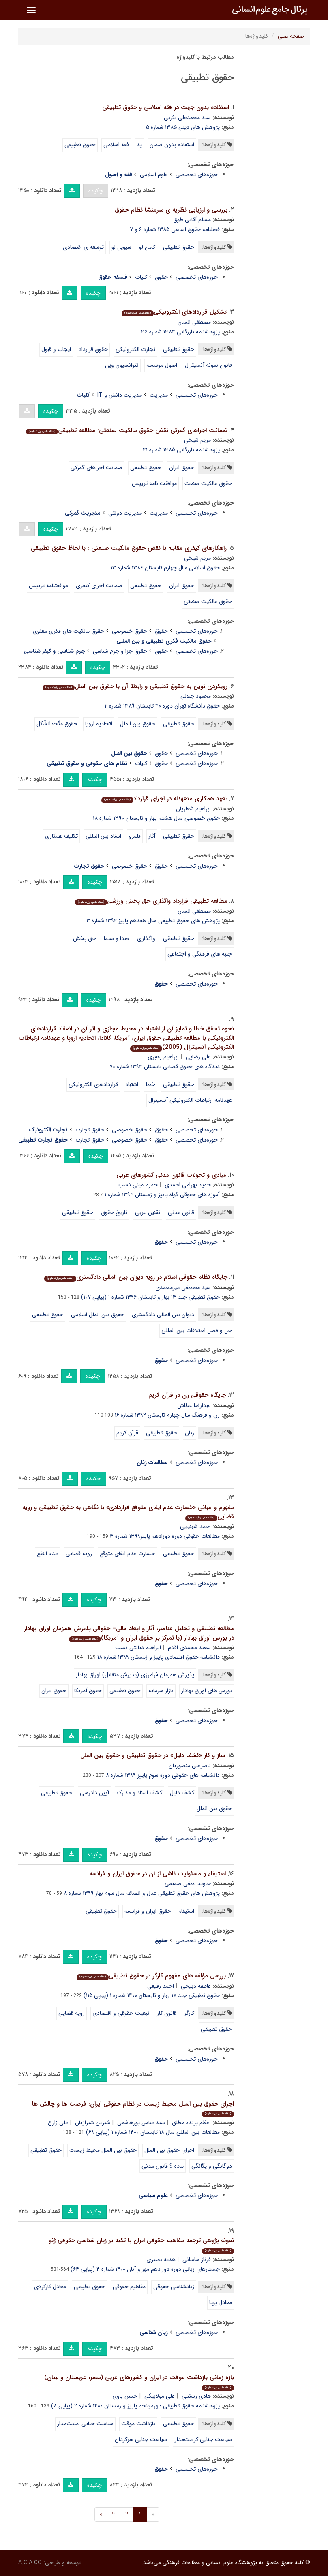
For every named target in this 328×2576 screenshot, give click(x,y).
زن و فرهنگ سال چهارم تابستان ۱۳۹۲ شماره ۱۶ (167, 1415)
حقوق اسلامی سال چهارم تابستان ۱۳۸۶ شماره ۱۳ (165, 567)
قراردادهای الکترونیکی (93, 1084)
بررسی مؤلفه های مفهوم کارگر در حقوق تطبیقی (151, 1976)
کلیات (141, 277)
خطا (150, 1084)
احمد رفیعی (160, 1986)
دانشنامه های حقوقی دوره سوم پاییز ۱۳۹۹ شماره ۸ (163, 1775)
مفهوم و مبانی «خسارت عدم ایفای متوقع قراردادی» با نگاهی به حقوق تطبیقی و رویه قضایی (128, 1512)
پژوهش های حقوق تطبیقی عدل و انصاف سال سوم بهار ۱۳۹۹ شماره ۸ (142, 1893)
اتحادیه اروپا (98, 723)
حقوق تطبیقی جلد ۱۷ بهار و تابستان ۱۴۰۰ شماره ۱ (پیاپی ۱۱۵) (152, 1995)
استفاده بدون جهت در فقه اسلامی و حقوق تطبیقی (165, 107)
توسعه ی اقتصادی (83, 247)
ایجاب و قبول (56, 349)
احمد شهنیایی (195, 1526)
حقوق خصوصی (129, 630)
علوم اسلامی (154, 174)
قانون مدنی (181, 1212)
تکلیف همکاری (61, 836)
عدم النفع (47, 1553)
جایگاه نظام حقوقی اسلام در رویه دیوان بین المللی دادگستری (135, 1277)
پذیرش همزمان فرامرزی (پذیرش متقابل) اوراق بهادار (135, 1674)
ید (139, 144)
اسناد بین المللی (103, 836)
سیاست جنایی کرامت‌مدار (203, 2439)
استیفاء (186, 1911)
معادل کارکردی (50, 2286)
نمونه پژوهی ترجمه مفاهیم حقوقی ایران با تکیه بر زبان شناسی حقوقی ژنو (141, 2245)
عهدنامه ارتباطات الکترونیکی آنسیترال (190, 1100)
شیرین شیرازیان (92, 2122)
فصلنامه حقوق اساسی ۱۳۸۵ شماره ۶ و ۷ (175, 229)
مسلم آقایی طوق (192, 219)
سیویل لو (121, 247)
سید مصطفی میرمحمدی (183, 1287)
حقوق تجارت (89, 1129)
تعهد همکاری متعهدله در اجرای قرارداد (164, 799)
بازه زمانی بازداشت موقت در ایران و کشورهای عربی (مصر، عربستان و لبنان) (139, 2382)
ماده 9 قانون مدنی (162, 2165)
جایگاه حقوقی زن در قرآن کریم (187, 1395)
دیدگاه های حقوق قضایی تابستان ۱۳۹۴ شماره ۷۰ (164, 1066)
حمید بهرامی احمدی (188, 1184)
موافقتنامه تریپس (48, 585)
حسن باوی (124, 2396)
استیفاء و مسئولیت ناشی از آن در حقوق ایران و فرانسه (157, 1874)
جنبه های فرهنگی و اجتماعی (199, 953)
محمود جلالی (195, 696)
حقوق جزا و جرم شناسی (120, 651)
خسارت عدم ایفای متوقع (127, 1553)
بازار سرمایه (161, 1690)
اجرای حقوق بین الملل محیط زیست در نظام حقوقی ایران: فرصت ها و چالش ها (133, 2108)
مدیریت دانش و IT (119, 395)
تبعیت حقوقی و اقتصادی (120, 2013)
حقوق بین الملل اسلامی (97, 1314)
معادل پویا (220, 2302)
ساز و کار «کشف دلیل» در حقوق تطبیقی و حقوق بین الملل (152, 1755)
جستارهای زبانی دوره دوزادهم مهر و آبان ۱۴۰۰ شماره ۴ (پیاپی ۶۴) (145, 2269)
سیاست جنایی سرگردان (141, 2439)
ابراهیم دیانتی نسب (138, 1647)
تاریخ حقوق (114, 1212)
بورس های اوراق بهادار (206, 1690)
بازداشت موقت (138, 2423)
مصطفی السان (194, 322)
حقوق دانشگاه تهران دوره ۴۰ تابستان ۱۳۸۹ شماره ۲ (162, 705)
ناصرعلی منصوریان (190, 1765)
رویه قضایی (79, 1553)
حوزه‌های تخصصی (197, 174)
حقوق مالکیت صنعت (208, 483)
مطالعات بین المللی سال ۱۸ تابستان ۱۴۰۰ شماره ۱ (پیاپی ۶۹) (153, 2132)
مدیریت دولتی (125, 513)
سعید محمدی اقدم (189, 1647)
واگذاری (146, 938)
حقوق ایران (181, 467)
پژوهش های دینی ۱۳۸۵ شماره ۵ (183, 127)
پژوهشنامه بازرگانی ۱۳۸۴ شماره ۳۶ (180, 331)
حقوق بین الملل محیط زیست (103, 2150)
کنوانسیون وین (122, 365)
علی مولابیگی (159, 2396)
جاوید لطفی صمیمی (188, 1883)
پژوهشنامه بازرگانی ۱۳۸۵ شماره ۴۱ (181, 449)
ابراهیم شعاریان (193, 808)
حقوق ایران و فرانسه (147, 1911)
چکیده (95, 190)
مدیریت (159, 395)
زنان (189, 1432)
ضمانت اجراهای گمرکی (96, 467)
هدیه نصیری (161, 2259)
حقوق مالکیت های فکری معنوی (68, 630)
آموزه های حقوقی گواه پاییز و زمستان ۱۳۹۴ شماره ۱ (162, 1194)
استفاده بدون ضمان (172, 144)
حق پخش (84, 938)
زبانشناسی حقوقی (173, 2286)
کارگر (189, 2013)
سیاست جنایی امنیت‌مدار (85, 2423)
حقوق (161, 277)
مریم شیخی (197, 440)
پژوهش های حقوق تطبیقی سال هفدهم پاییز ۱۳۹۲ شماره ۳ (153, 920)
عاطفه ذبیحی (196, 1986)
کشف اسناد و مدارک (139, 1792)
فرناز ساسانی (196, 2259)
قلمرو (135, 836)
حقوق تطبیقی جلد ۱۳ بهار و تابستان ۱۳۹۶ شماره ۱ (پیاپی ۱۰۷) (150, 1297)
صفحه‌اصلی (291, 36)
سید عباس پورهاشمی (141, 2122)
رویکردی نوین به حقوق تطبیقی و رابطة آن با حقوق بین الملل (135, 686)
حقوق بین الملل (137, 723)
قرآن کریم (127, 1432)
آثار (151, 836)
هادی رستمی (196, 2396)
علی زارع (58, 2122)
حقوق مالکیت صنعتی (208, 601)
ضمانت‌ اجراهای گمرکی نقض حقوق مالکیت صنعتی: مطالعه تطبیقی (126, 430)
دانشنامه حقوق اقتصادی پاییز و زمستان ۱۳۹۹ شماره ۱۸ (158, 1656)
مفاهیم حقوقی (129, 2286)
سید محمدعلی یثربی (187, 117)
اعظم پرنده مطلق (191, 2122)
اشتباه (132, 1084)
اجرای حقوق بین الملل (169, 2150)
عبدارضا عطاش (194, 1405)
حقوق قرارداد (93, 349)
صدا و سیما (116, 938)
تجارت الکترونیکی (135, 349)
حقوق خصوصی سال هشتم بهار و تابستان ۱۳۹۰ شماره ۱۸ (156, 818)
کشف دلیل (182, 1792)
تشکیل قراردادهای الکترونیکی (174, 312)
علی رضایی (198, 1056)
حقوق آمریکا (88, 1690)
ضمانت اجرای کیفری (99, 585)
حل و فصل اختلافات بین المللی (196, 1330)
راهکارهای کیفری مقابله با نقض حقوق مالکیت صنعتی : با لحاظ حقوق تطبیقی (129, 548)
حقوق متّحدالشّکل (56, 723)
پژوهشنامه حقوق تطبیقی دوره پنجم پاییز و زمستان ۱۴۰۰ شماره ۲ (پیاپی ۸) (135, 2405)
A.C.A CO (30, 2562)
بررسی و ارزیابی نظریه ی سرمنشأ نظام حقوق (171, 210)
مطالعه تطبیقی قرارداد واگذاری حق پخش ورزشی (151, 901)
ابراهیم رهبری (163, 1056)
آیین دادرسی (94, 1792)
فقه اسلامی (116, 144)
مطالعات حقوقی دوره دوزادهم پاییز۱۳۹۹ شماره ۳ (165, 1536)
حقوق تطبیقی (80, 144)
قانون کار (166, 2013)
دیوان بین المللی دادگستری (163, 1314)
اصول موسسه (161, 365)
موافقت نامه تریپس (154, 483)
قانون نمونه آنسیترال (208, 365)
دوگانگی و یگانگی (211, 2165)
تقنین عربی (147, 1212)
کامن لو (147, 247)
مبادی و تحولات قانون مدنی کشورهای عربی (171, 1175)
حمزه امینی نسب (138, 1184)
